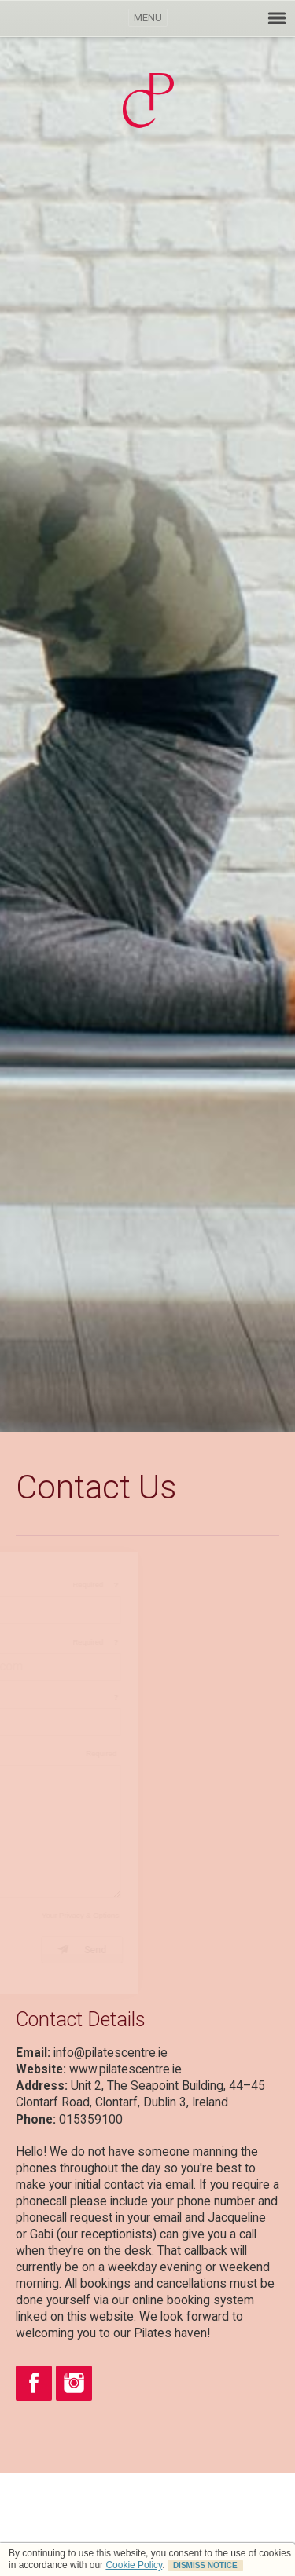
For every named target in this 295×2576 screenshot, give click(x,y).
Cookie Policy (133, 2565)
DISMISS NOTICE (205, 2565)
